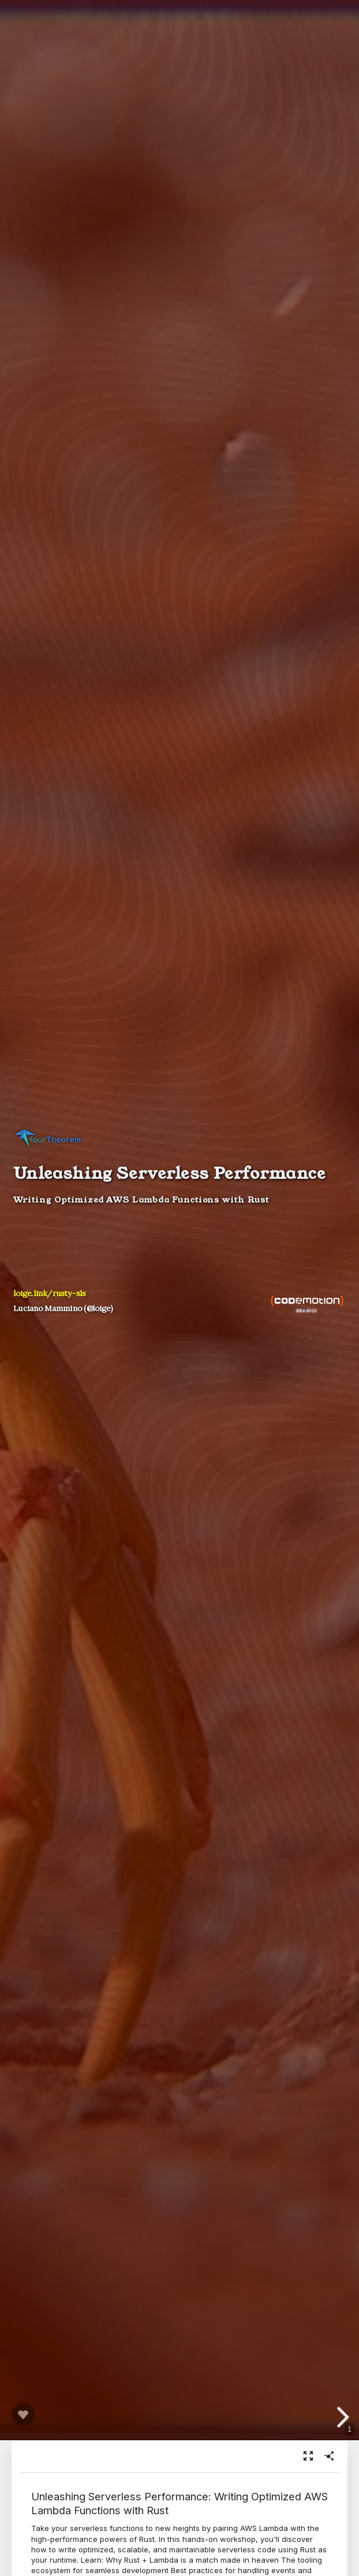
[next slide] (338, 2417)
